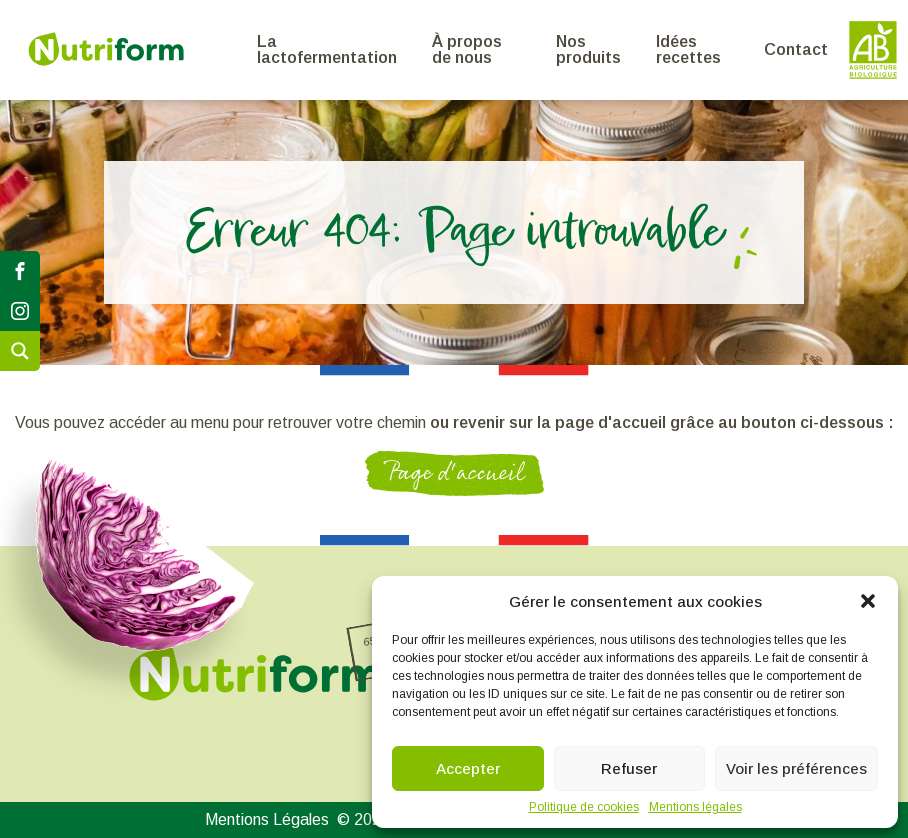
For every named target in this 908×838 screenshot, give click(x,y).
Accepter (468, 768)
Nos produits (588, 49)
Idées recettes (688, 49)
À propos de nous (467, 49)
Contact (796, 49)
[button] (868, 601)
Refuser (629, 768)
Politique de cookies (584, 807)
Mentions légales (695, 807)
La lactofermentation (327, 49)
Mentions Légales (267, 820)
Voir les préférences (796, 768)
